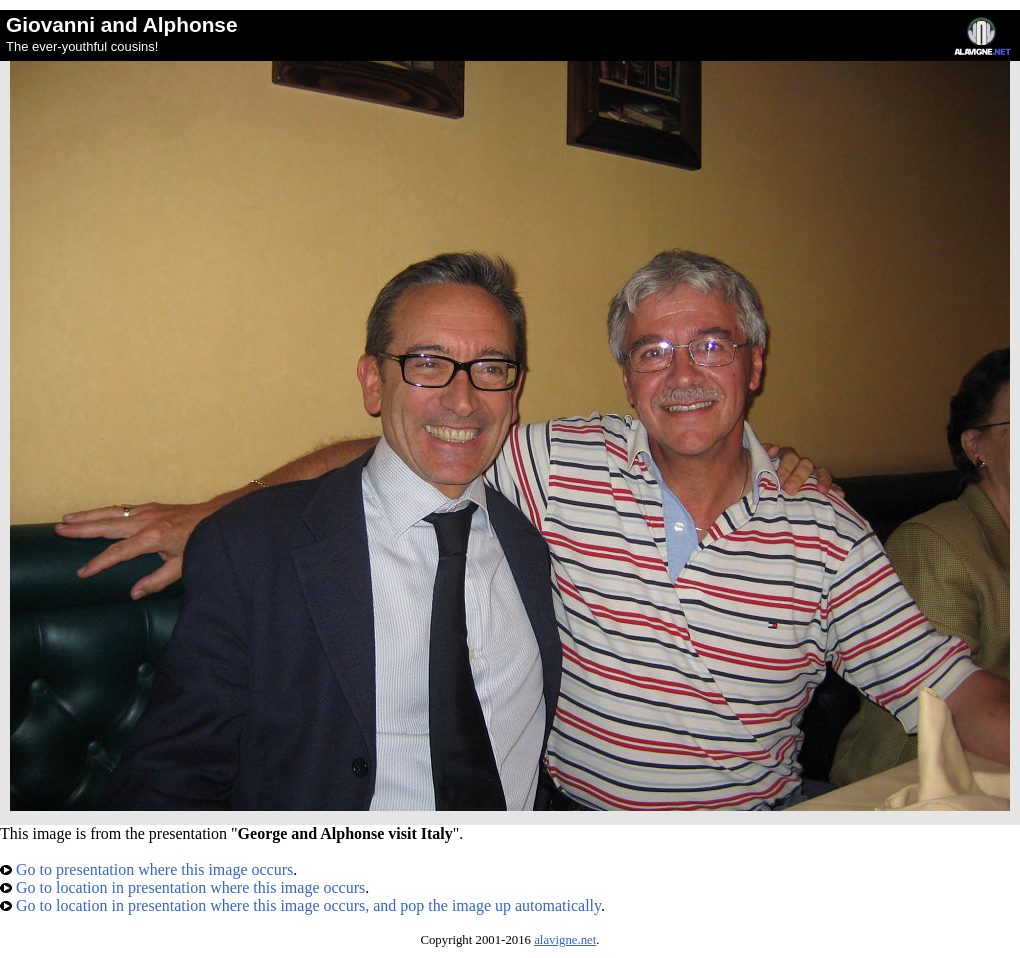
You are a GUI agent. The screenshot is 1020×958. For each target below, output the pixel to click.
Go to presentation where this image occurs (146, 869)
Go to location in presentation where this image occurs (182, 887)
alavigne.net (565, 940)
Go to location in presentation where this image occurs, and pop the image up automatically (300, 905)
